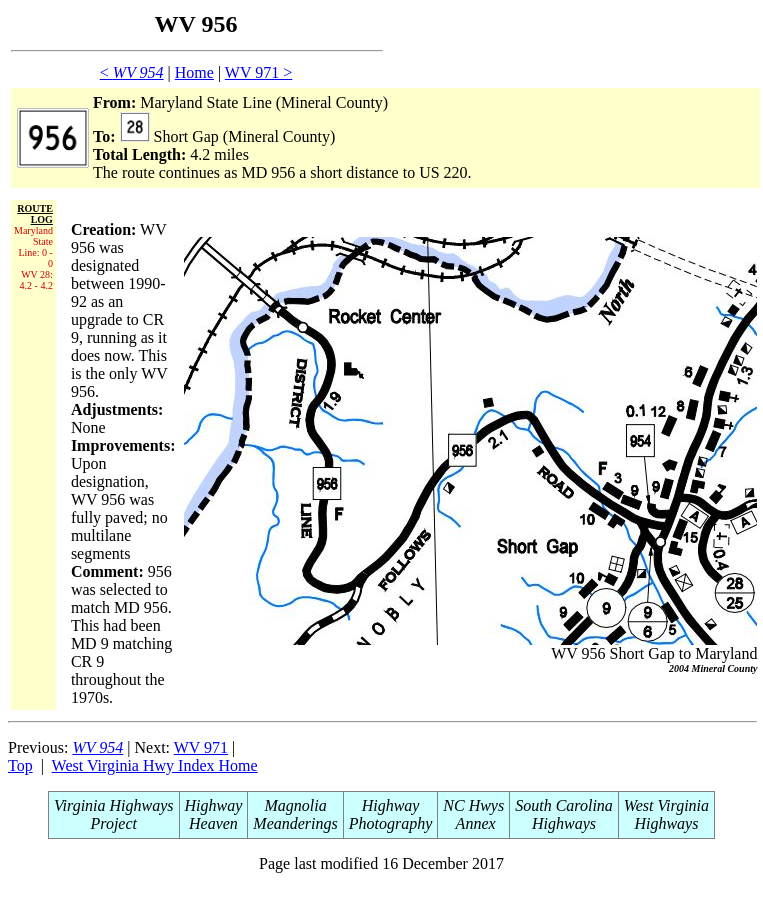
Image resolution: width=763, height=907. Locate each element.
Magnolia (295, 805)
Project (114, 823)
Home (194, 72)
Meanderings (295, 823)
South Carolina (564, 805)
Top (20, 765)
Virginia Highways (114, 805)
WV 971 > (258, 72)
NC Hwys (473, 805)
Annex (474, 823)
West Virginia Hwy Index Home (155, 765)
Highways (564, 823)
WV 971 (201, 747)
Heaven (213, 823)
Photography (391, 823)
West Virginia (666, 805)
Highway (214, 805)
